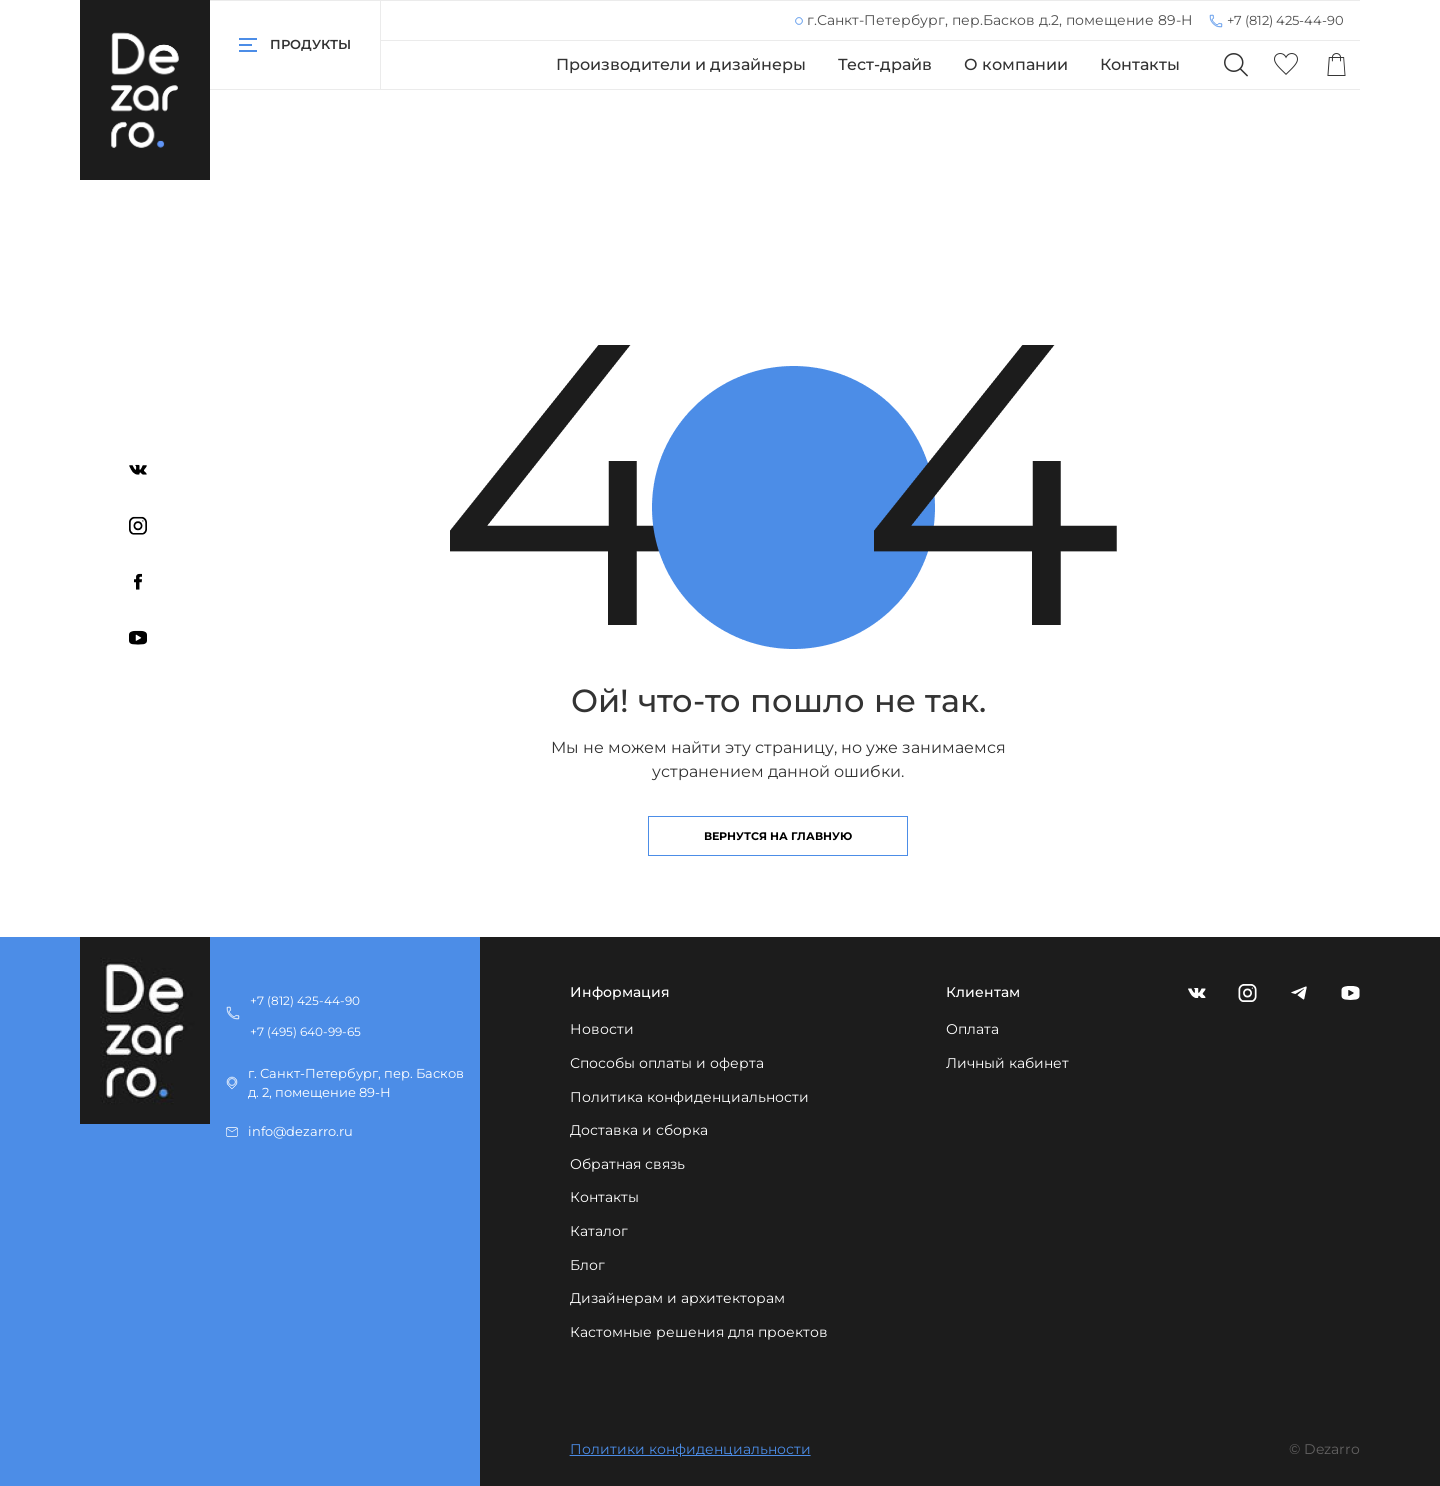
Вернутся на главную (778, 836)
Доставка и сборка (639, 1130)
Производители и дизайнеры (681, 64)
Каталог (599, 1231)
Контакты (1140, 64)
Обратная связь (627, 1164)
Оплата (972, 1029)
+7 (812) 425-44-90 (1285, 20)
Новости (602, 1029)
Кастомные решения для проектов (699, 1332)
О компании (1016, 64)
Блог (587, 1265)
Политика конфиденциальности (689, 1097)
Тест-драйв (885, 64)
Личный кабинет (1007, 1063)
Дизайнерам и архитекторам (677, 1298)
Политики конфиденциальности (690, 1449)
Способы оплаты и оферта (667, 1063)
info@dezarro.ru (300, 1131)
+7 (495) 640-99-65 (305, 1031)
